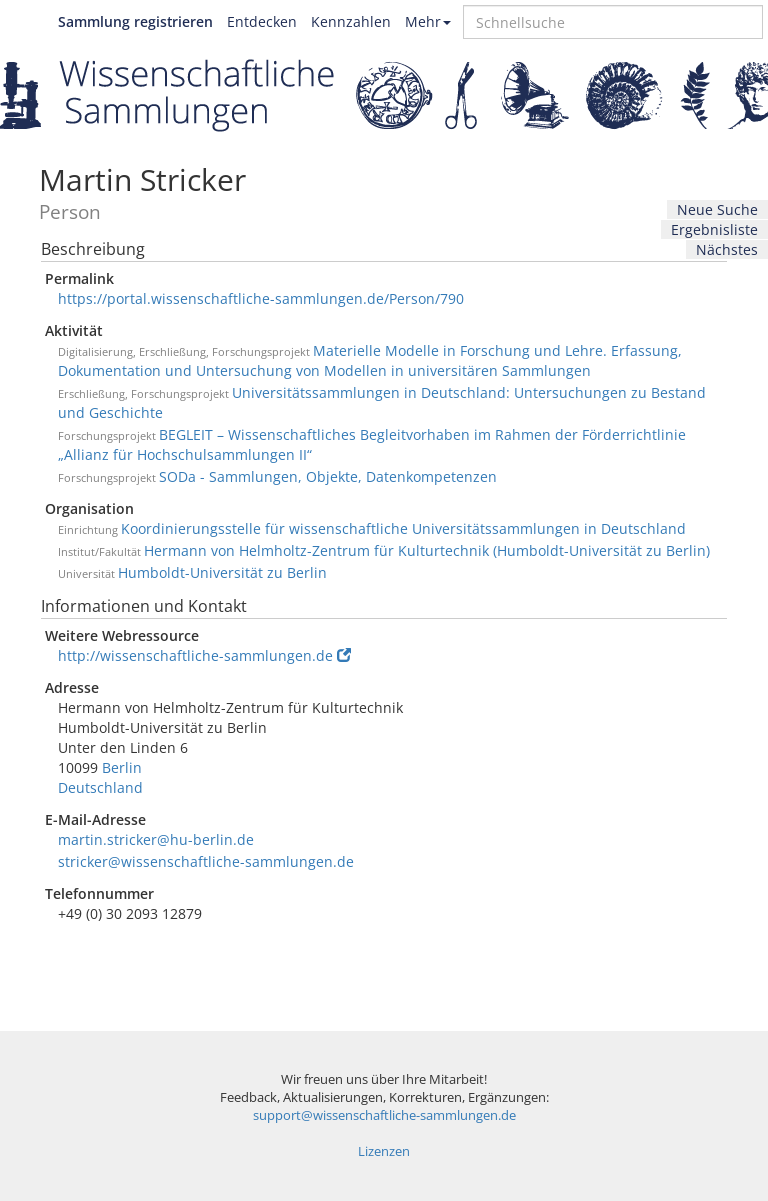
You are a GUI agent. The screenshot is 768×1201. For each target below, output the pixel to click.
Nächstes (727, 249)
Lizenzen (384, 1151)
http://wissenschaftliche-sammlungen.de (204, 655)
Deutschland (100, 787)
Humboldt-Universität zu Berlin (222, 572)
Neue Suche (717, 209)
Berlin (122, 767)
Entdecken (262, 21)
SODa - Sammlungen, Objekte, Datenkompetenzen (328, 476)
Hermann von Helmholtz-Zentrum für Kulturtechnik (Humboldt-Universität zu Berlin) (427, 550)
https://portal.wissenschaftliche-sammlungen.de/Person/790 (261, 298)
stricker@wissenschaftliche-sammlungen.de (206, 861)
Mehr (428, 21)
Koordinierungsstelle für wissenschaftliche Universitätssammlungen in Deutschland (403, 528)
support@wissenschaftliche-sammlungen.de (384, 1115)
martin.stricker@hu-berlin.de (156, 839)
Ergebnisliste (714, 229)
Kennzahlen (351, 21)
